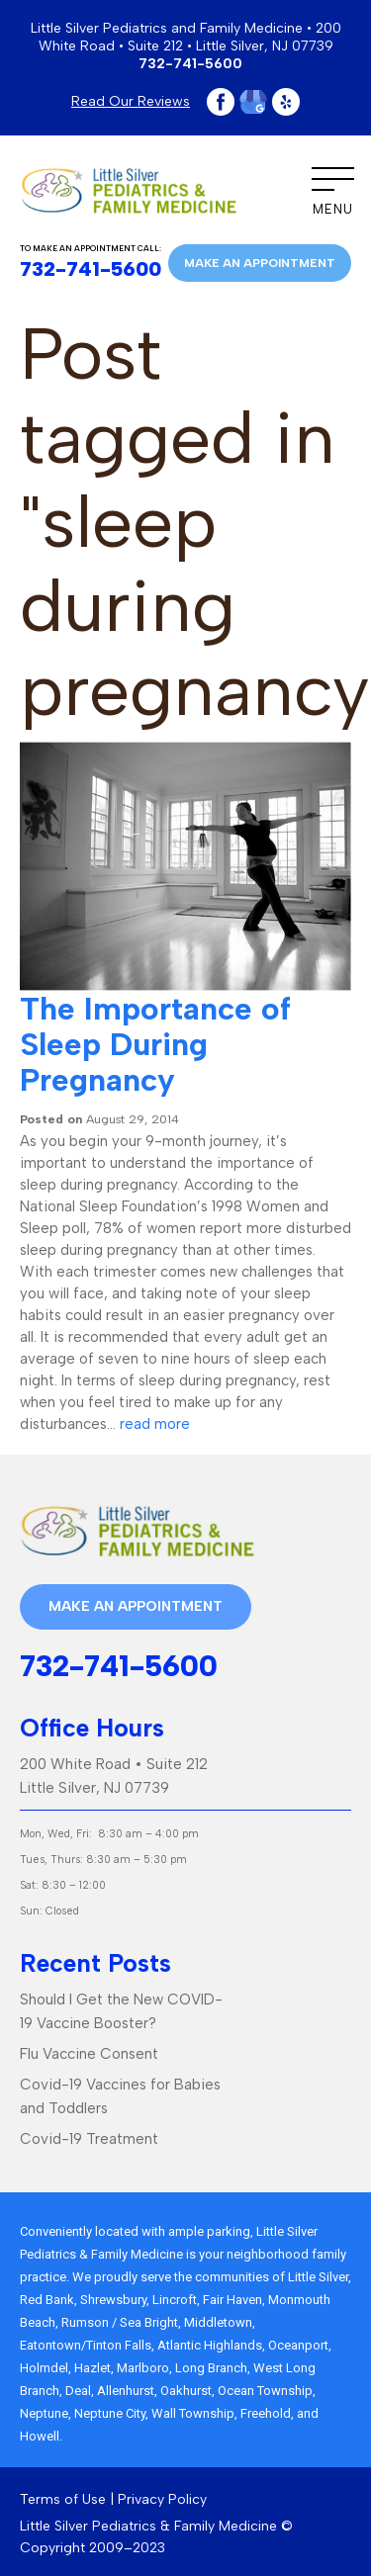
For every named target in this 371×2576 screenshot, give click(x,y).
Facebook (220, 102)
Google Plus (253, 102)
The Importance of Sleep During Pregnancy (155, 1044)
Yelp (286, 102)
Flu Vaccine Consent (89, 2054)
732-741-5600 (190, 63)
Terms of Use (63, 2499)
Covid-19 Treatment (89, 2139)
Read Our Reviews (130, 101)
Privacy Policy (162, 2499)
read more (155, 1424)
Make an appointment (259, 263)
